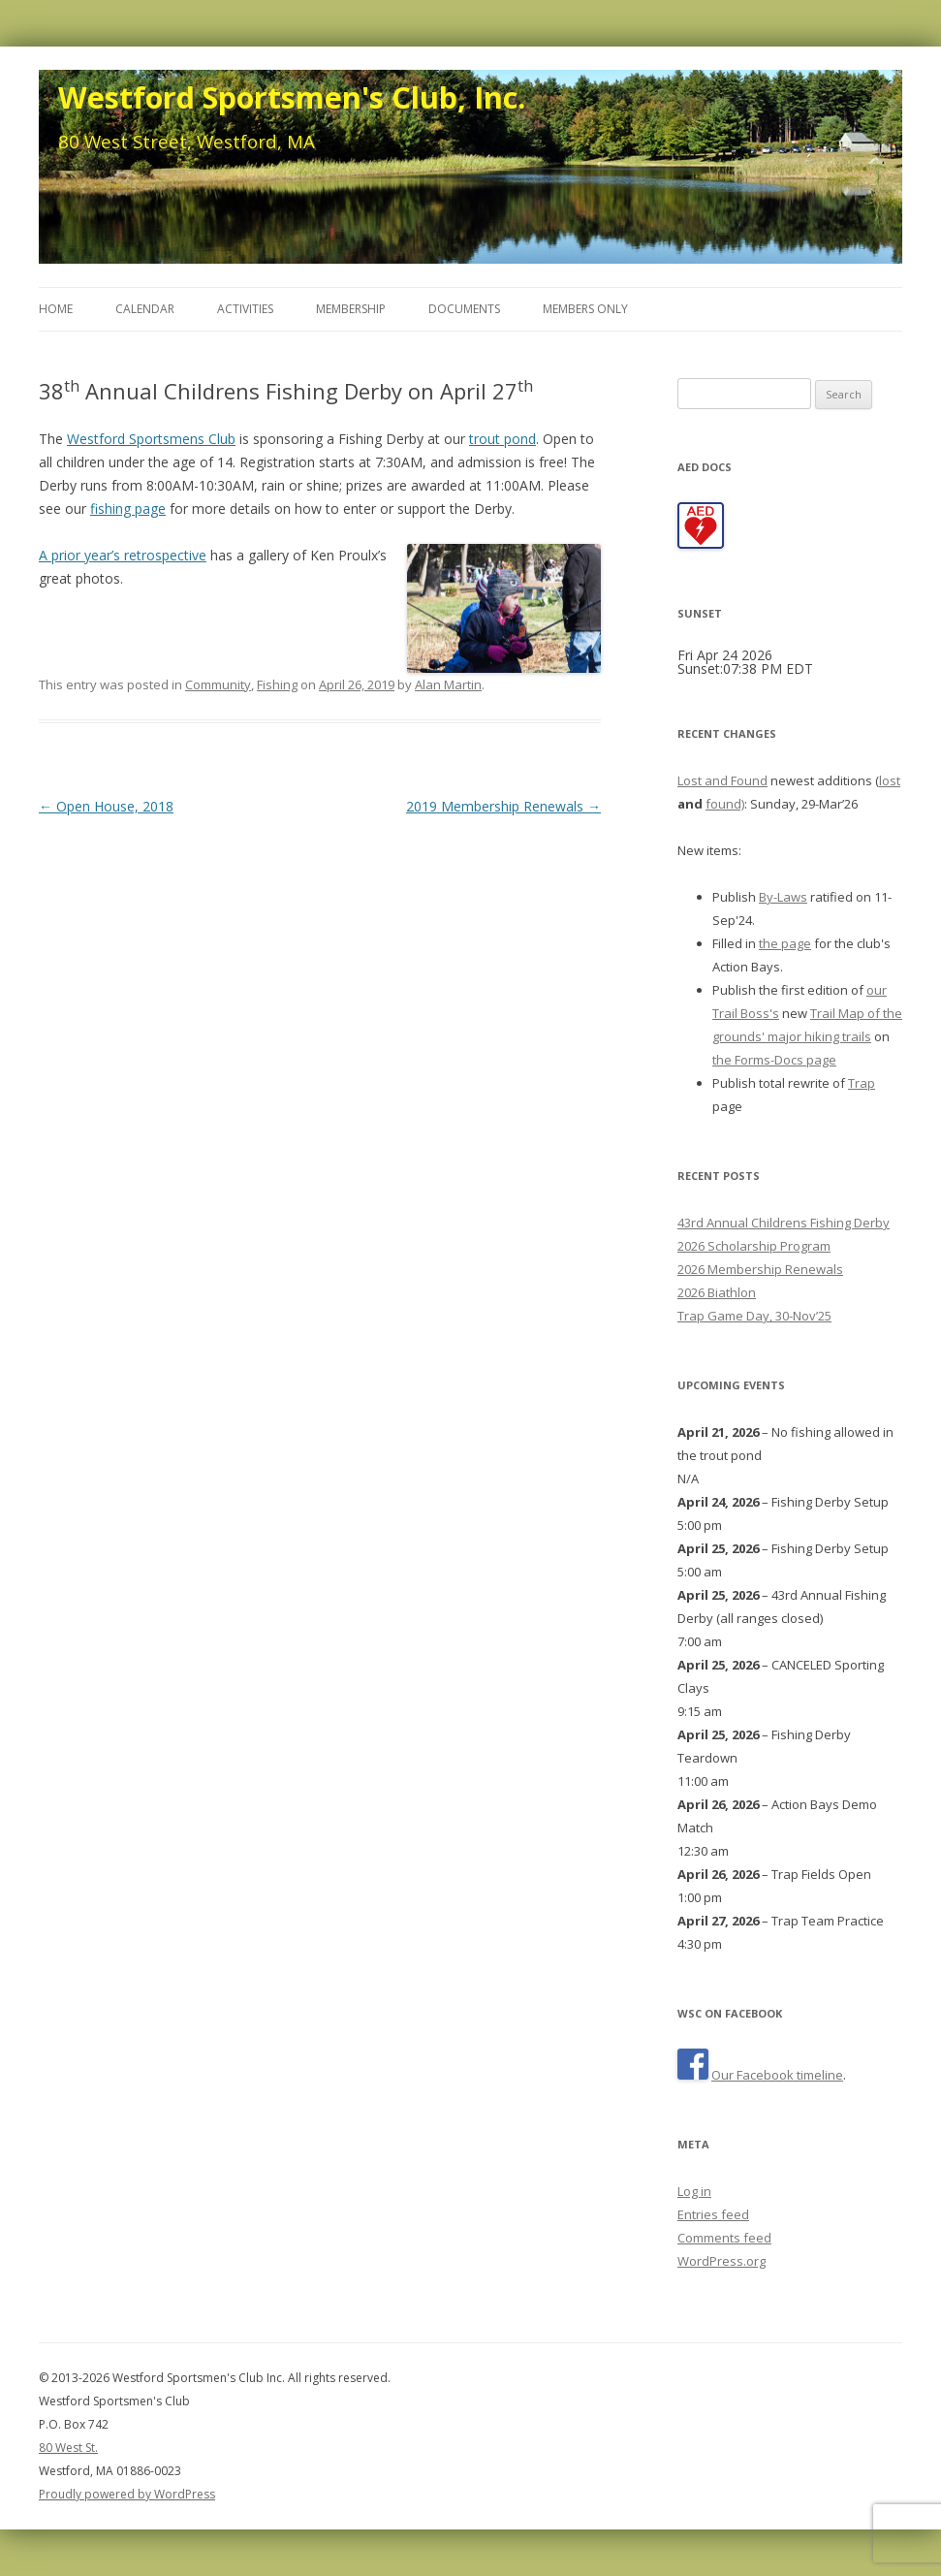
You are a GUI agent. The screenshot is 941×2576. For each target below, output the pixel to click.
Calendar (144, 309)
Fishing (277, 684)
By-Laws (783, 897)
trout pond (502, 438)
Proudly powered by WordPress (127, 2494)
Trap (861, 1083)
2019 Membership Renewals (503, 806)
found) (725, 803)
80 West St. (68, 2447)
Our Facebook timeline (777, 2074)
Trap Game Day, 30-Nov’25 (754, 1315)
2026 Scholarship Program (754, 1246)
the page (785, 943)
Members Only (585, 309)
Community (218, 684)
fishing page (128, 508)
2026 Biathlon (716, 1292)
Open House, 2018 (106, 806)
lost (889, 780)
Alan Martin (448, 684)
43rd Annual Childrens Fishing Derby (783, 1222)
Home (56, 309)
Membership (351, 309)
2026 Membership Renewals (760, 1269)
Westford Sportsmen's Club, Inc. (291, 97)
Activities (245, 309)
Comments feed (724, 2237)
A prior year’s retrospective (122, 555)
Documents (464, 309)
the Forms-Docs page (774, 1059)
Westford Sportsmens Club (151, 438)
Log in (694, 2191)
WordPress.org (721, 2261)
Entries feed (713, 2214)
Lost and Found (722, 780)
